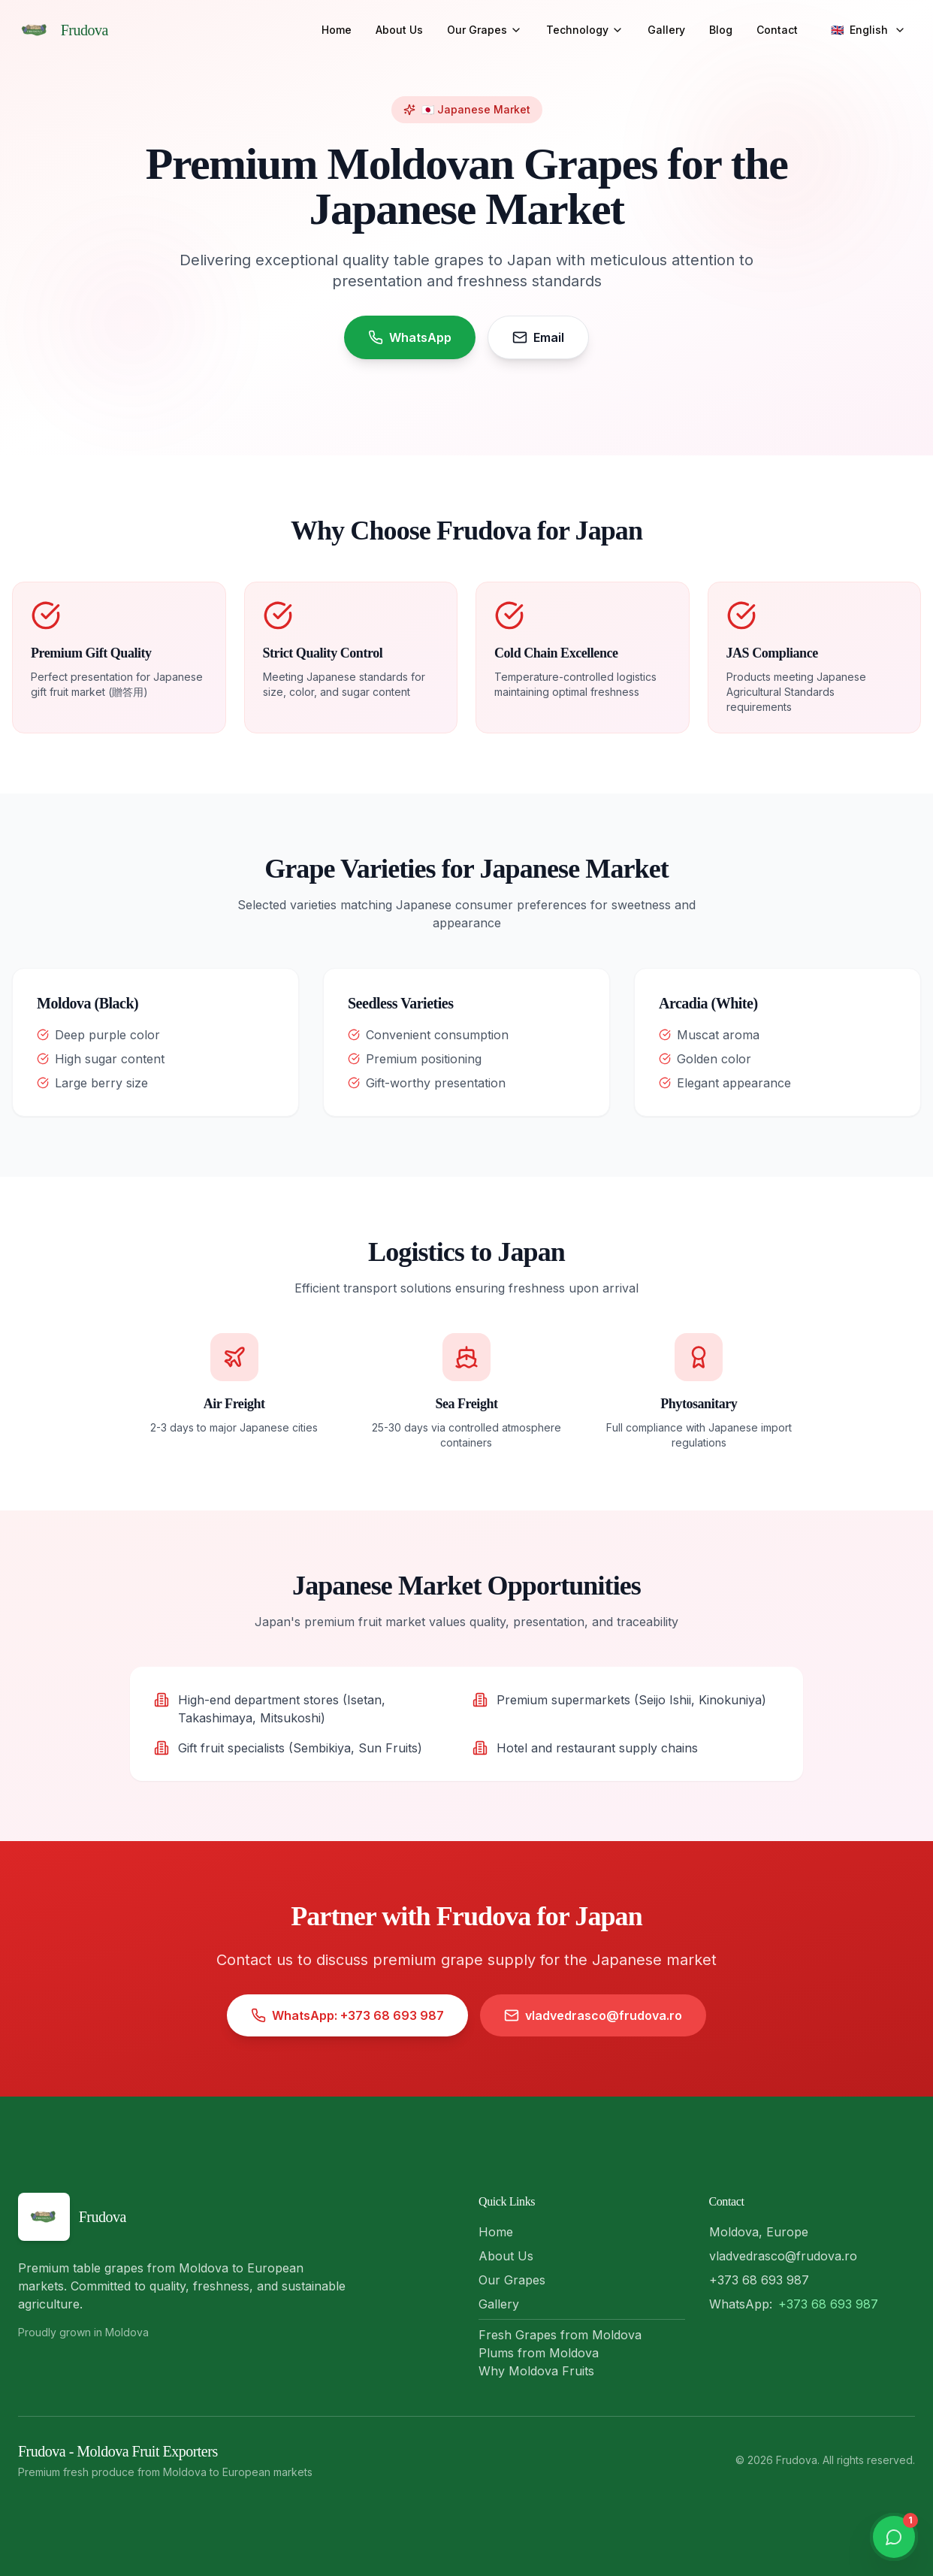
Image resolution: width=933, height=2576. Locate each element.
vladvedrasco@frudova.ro (593, 2019)
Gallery (666, 29)
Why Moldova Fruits (536, 2370)
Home (337, 29)
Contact (777, 29)
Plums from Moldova (539, 2352)
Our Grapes (484, 29)
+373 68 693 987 (828, 2303)
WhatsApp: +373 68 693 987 (347, 2019)
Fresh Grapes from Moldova (560, 2334)
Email (538, 337)
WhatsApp (409, 337)
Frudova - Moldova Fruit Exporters (118, 2451)
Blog (720, 29)
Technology (585, 29)
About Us (399, 29)
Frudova (84, 30)
